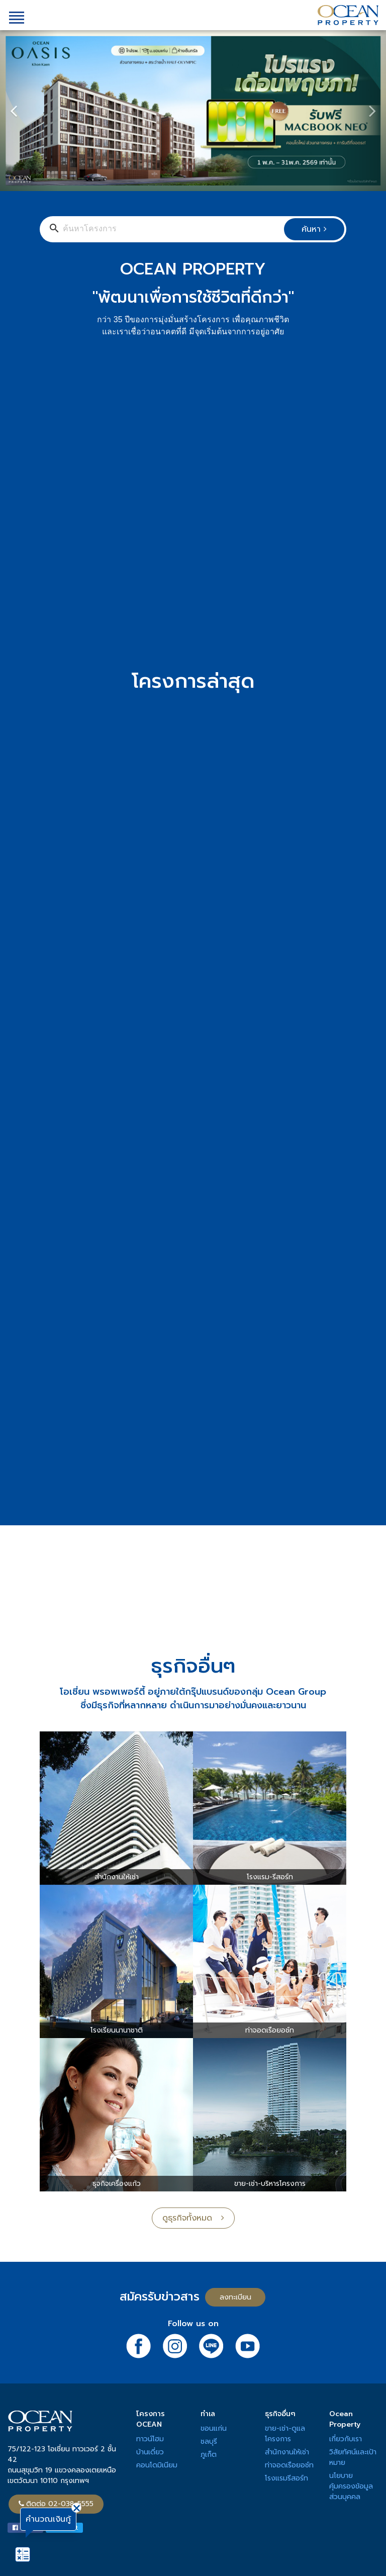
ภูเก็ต (209, 2454)
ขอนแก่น (214, 2428)
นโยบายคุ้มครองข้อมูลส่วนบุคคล (351, 2486)
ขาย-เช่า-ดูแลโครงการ (285, 2433)
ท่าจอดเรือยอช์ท (289, 2465)
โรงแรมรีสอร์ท (286, 2478)
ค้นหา (314, 229)
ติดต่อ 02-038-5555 (56, 2504)
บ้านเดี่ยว (150, 2452)
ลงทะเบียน (235, 2297)
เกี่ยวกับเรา (345, 2439)
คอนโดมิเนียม (156, 2465)
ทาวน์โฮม (150, 2439)
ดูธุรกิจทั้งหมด (193, 2218)
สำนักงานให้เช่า (287, 2452)
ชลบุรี (209, 2441)
